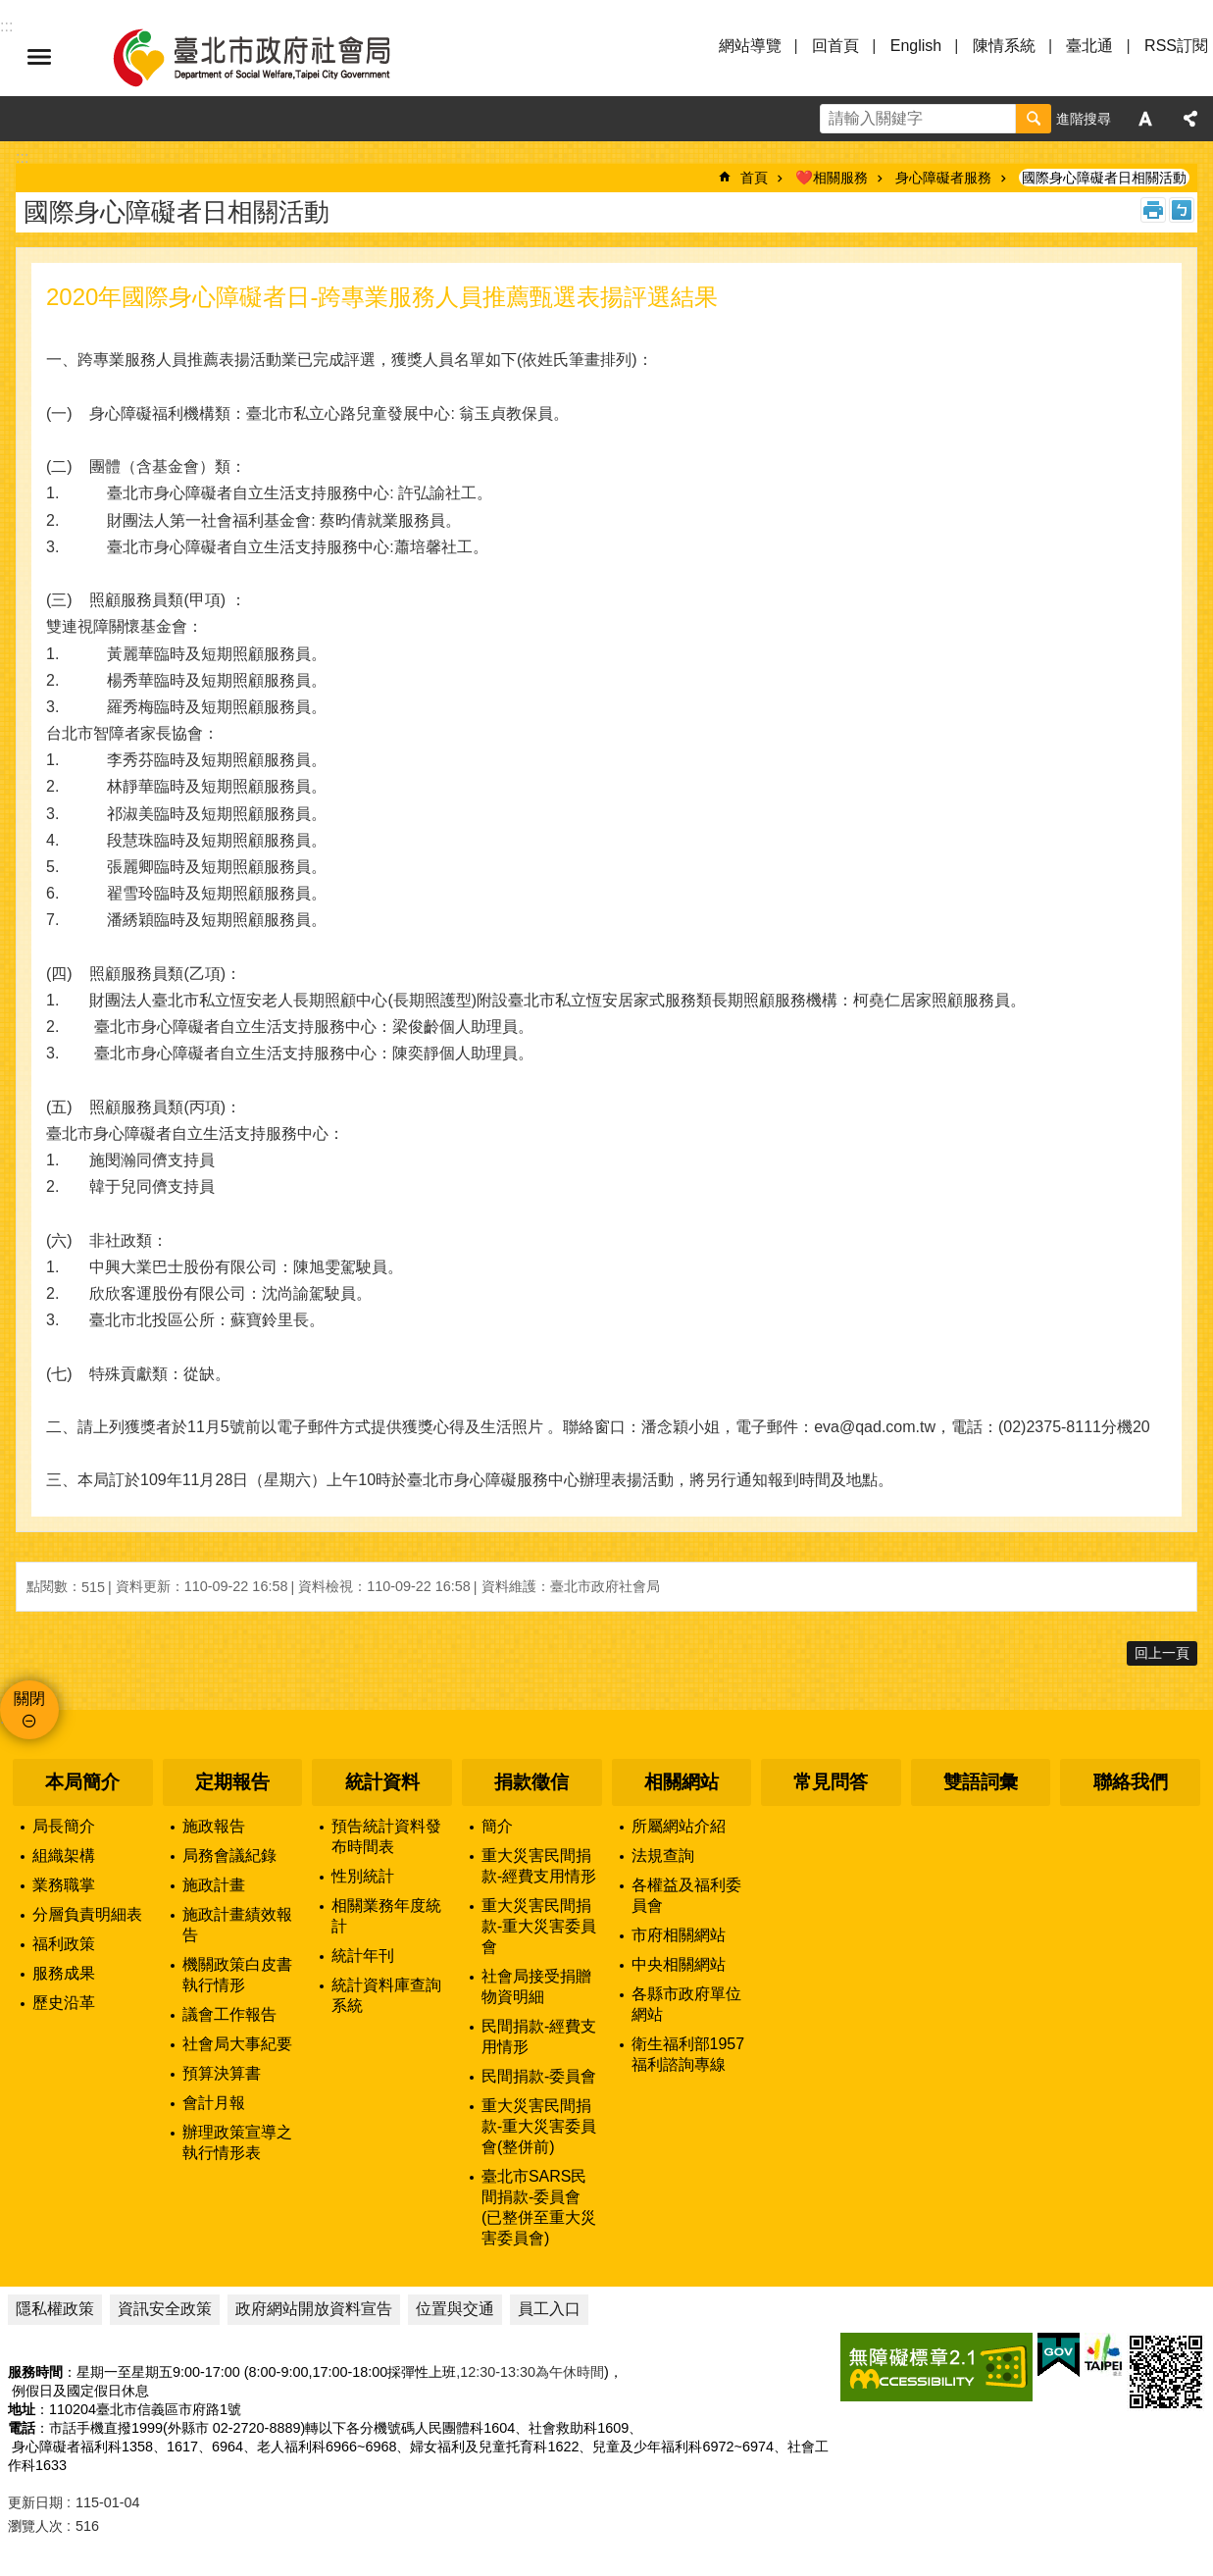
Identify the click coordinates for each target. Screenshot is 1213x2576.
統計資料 (382, 1782)
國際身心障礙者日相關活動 (1104, 177)
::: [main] (22, 157)
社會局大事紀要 (237, 2043)
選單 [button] (39, 57)
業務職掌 (63, 1885)
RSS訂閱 (1176, 45)
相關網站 (681, 1782)
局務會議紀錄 (229, 1855)
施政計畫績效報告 (237, 1924)
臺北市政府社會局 (274, 57)
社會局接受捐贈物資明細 (536, 1986)
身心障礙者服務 (943, 177)
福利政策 (63, 1943)
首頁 (754, 177)
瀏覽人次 (35, 2526)
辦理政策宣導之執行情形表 (237, 2142)
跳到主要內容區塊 (10, 10)
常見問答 (830, 1782)
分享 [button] (1190, 118)
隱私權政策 (55, 2308)
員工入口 (549, 2308)
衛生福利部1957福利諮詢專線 (688, 2054)
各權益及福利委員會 (686, 1895)
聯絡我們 (1130, 1782)
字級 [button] (1145, 118)
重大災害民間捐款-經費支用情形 (538, 1865)
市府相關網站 (679, 1935)
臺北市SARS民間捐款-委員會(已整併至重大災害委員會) (538, 2207)
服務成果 (63, 1973)
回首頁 (835, 45)
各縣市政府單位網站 (686, 2004)
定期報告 (232, 1782)
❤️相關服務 (831, 177)
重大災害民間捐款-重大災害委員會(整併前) (538, 2126)
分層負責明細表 (87, 1914)
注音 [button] (1181, 210)
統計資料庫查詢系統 (386, 1995)
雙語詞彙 (980, 1782)
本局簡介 (82, 1782)
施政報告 (213, 1826)
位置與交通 (455, 2308)
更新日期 (35, 2502)
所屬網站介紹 (679, 1826)
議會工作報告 (229, 2014)
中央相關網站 (679, 1964)
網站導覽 (750, 45)
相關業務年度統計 (386, 1915)
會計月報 (213, 2102)
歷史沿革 (63, 2002)
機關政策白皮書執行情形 (237, 1974)
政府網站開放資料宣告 (313, 2308)
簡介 (497, 1826)
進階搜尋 (1083, 119)
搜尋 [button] (1033, 118)
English (915, 45)
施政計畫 (213, 1885)
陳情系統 (1004, 45)
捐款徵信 (531, 1782)
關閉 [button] (29, 1698)
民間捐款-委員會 (538, 2076)
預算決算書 (221, 2073)
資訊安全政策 (165, 2308)
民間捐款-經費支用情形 (538, 2036)
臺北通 (1089, 45)
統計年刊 (362, 1955)
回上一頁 (1162, 1653)
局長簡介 (63, 1826)
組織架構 (63, 1855)
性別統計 (362, 1876)
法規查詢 (663, 1855)
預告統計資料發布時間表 (386, 1836)
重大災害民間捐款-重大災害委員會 (538, 1926)
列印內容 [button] (1153, 210)
